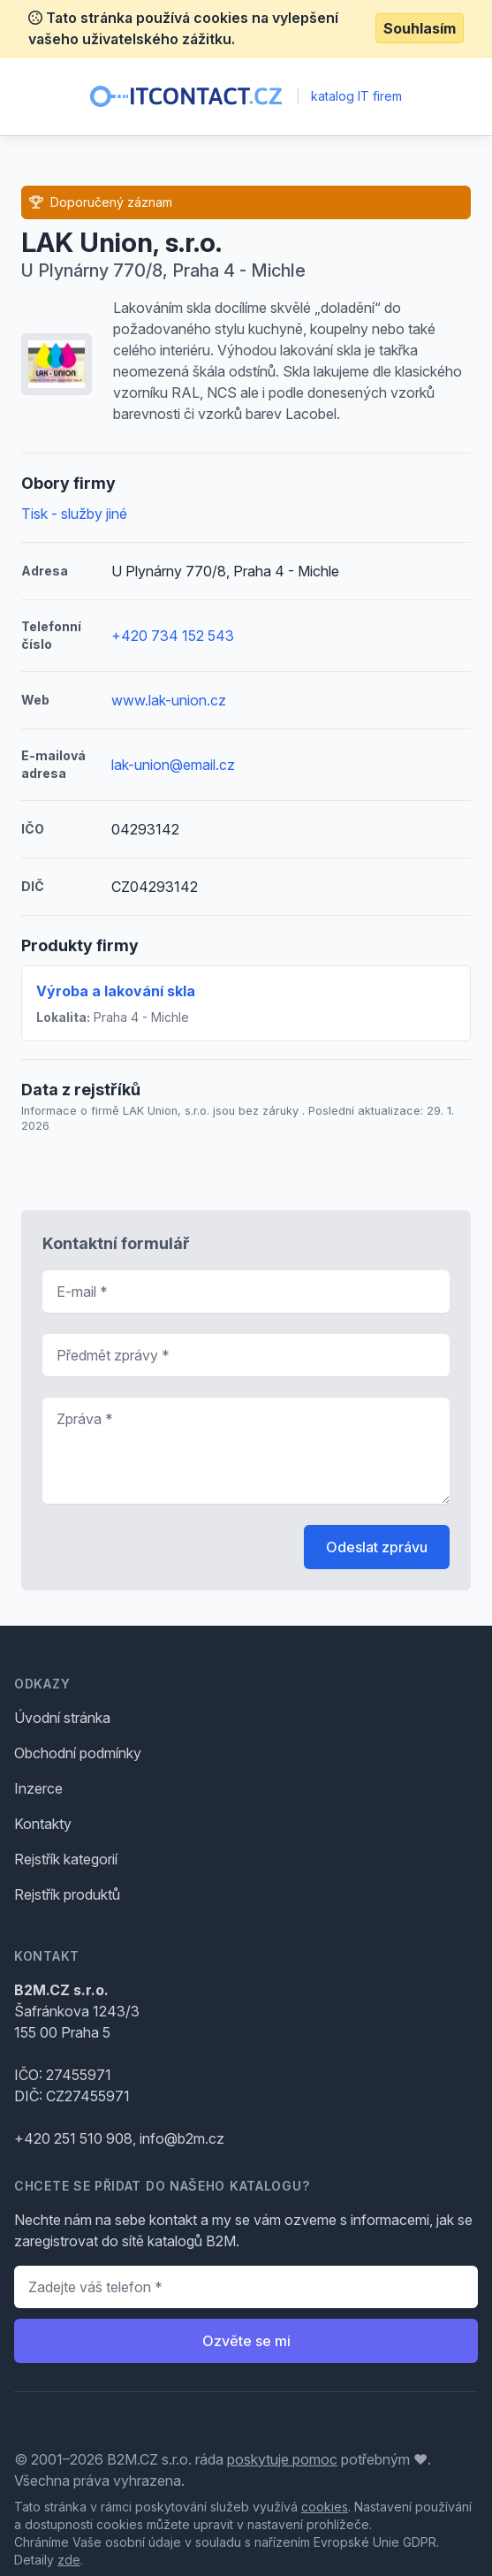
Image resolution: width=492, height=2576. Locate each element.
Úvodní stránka (62, 1717)
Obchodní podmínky (77, 1753)
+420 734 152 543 (172, 635)
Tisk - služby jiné (74, 513)
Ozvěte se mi (246, 2341)
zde (68, 2559)
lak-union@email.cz (173, 765)
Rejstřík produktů (67, 1894)
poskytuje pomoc (282, 2459)
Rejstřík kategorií (65, 1859)
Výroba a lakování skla (115, 991)
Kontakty (43, 1824)
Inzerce (38, 1788)
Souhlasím (419, 28)
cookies (324, 2506)
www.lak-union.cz (168, 700)
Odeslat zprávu (377, 1547)
